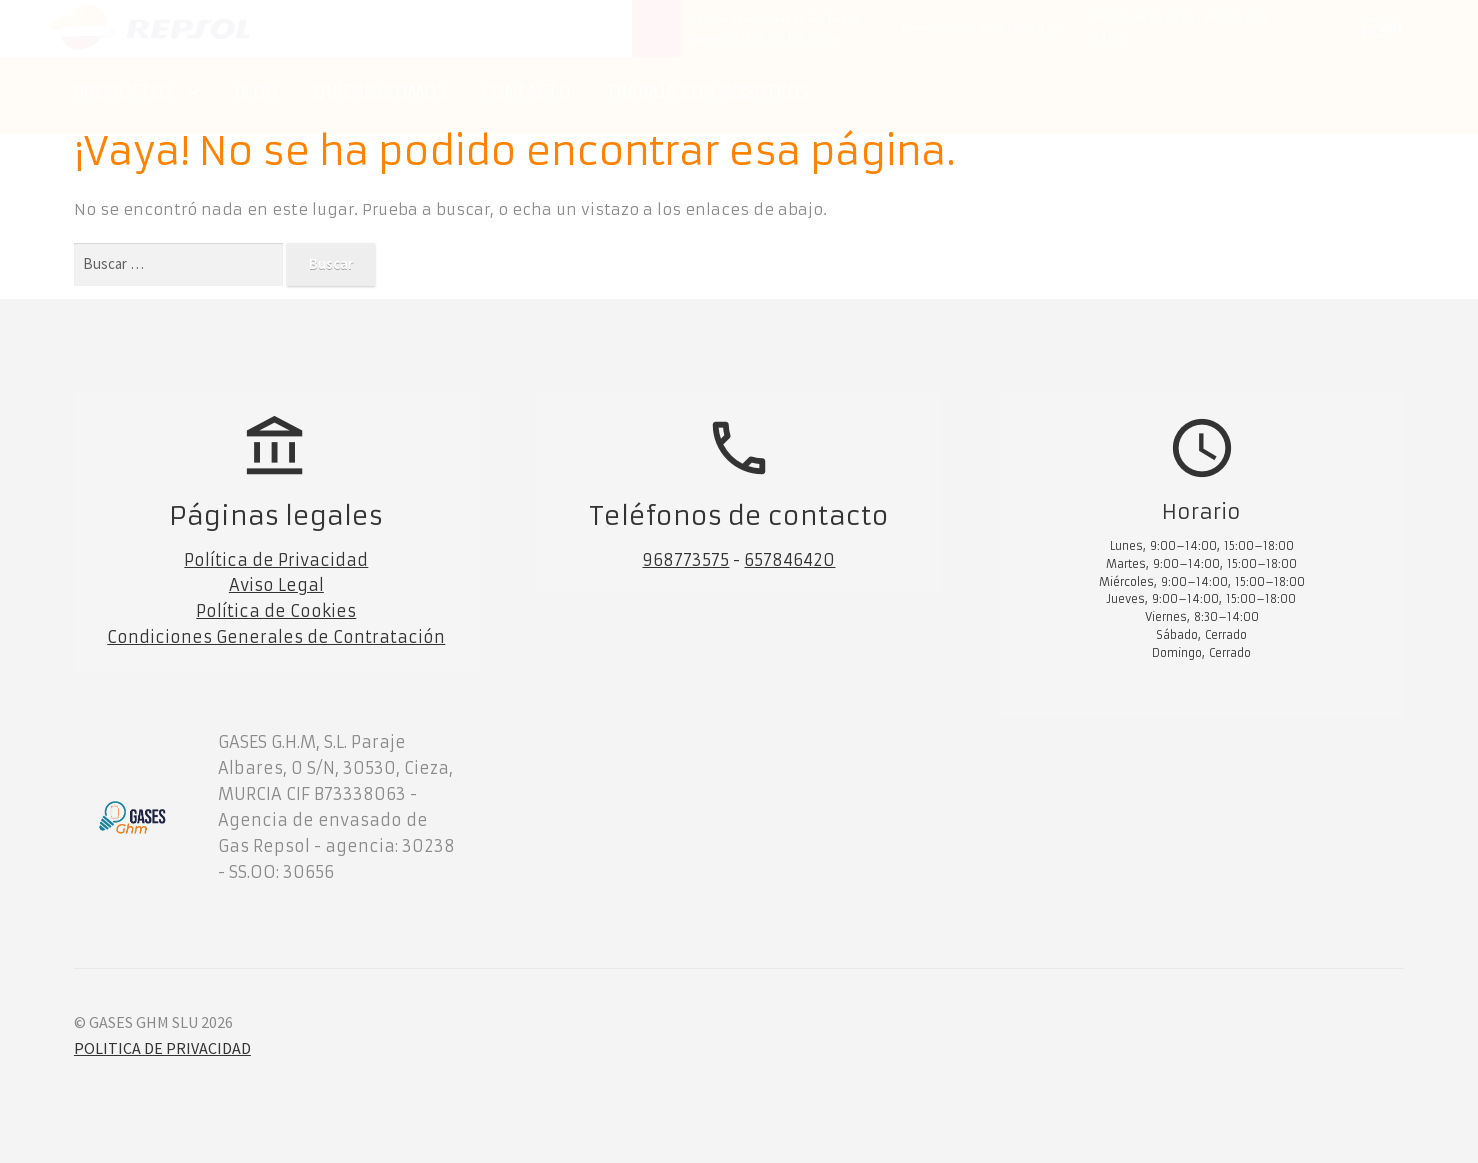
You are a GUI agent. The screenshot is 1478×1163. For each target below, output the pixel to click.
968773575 (685, 560)
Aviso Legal (276, 585)
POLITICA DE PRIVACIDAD (162, 1048)
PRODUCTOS (123, 92)
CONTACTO (526, 92)
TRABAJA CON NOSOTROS (708, 92)
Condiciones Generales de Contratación (276, 637)
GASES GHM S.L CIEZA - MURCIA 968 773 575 (1177, 28)
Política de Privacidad (276, 560)
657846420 (789, 560)
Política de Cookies (276, 611)
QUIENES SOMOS (379, 92)
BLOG (256, 92)
